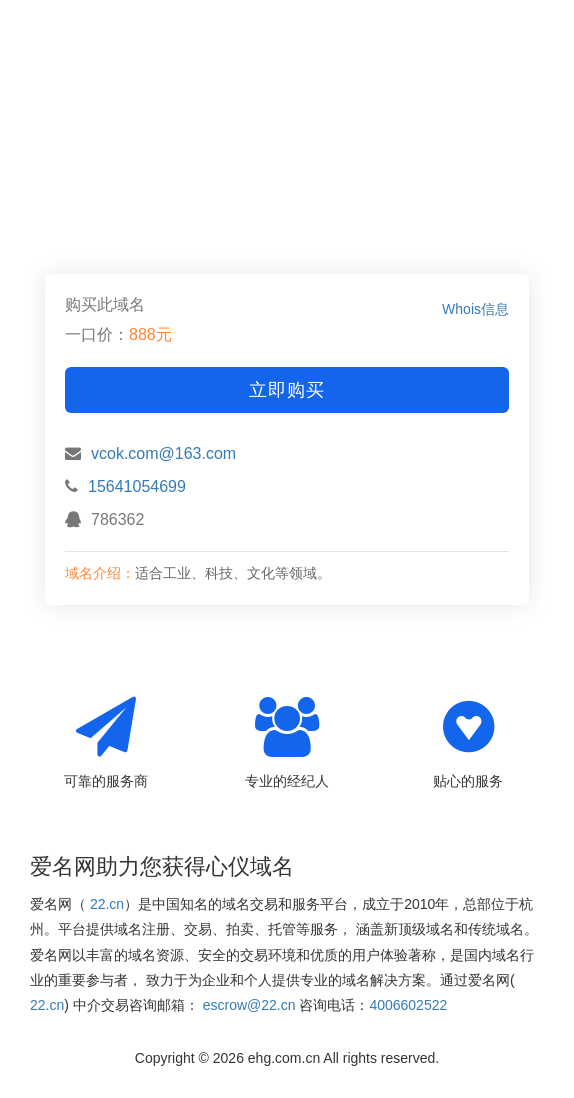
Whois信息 (475, 309)
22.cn (107, 904)
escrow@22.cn (249, 1005)
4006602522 (408, 1005)
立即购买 (287, 390)
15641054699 (137, 486)
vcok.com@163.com (163, 453)
